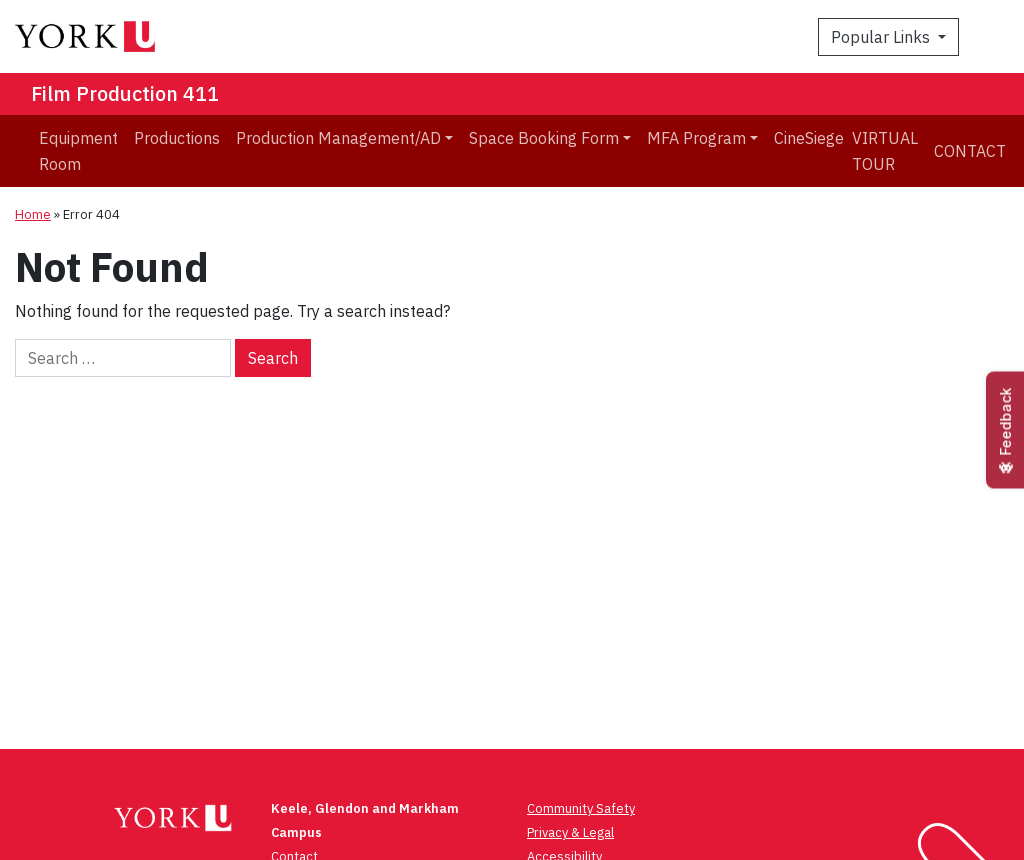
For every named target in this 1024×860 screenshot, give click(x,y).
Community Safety (581, 808)
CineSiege (809, 138)
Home (33, 214)
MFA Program (696, 138)
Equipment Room (78, 151)
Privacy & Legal (570, 832)
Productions (177, 138)
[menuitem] (78, 151)
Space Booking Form (544, 138)
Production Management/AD (338, 138)
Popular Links (882, 37)
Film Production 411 (125, 93)
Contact (970, 151)
